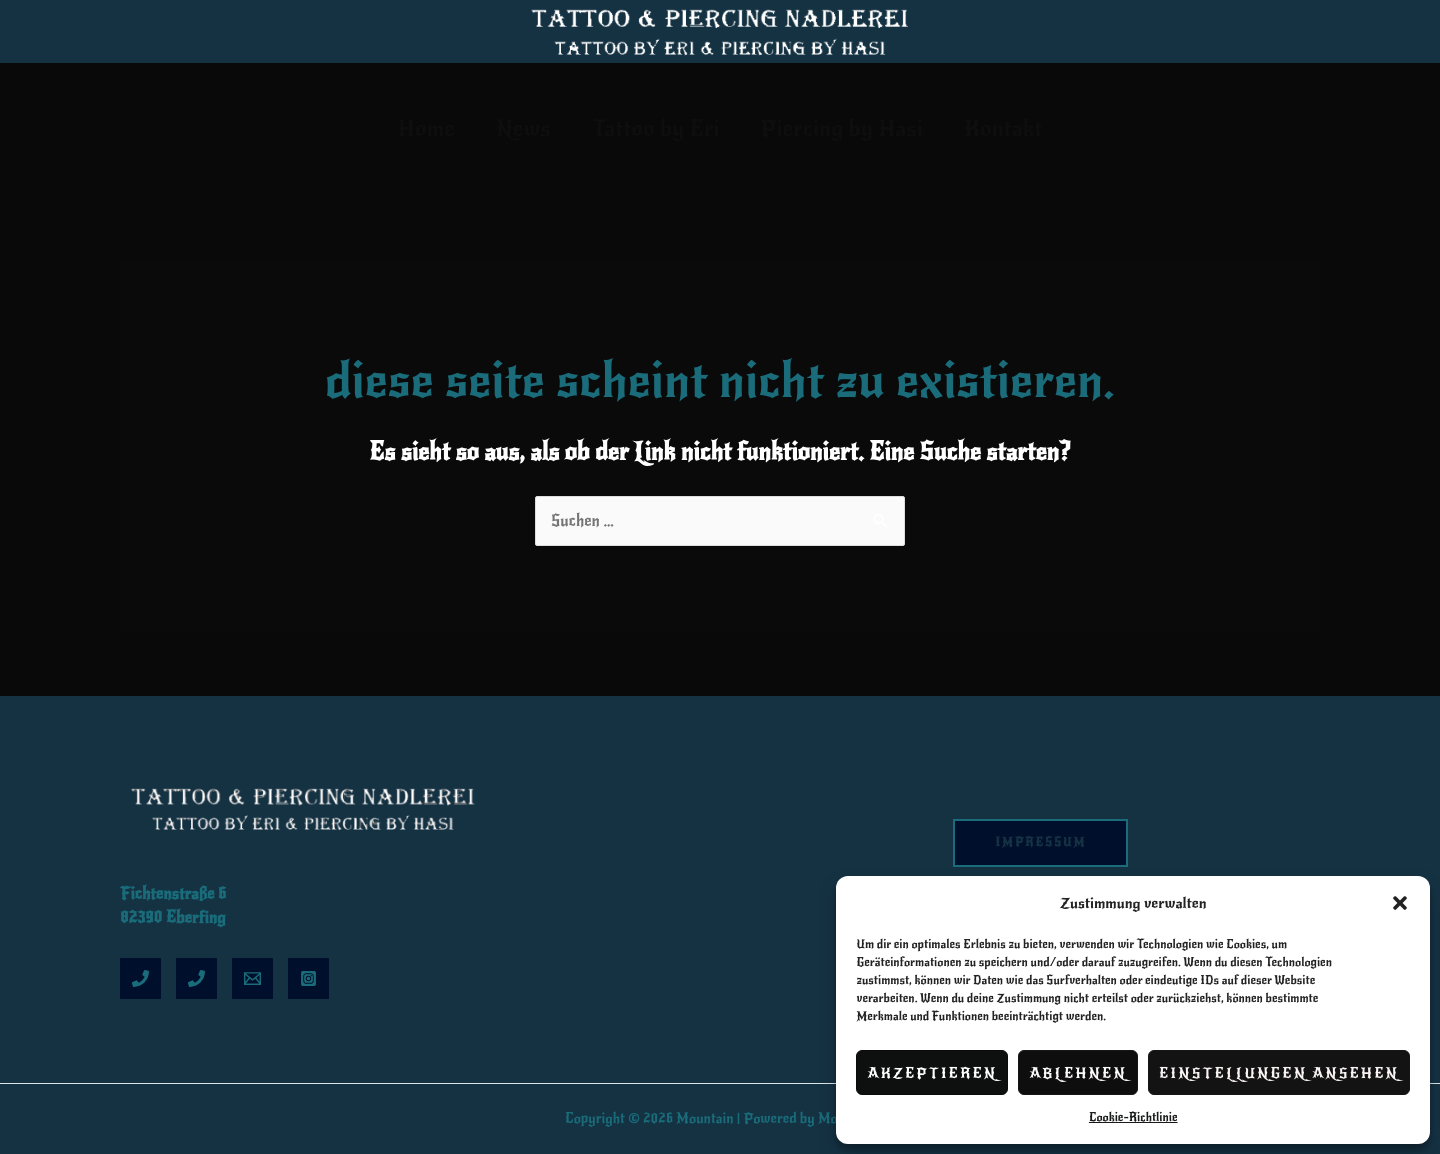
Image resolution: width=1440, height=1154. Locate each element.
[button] (1400, 903)
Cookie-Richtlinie (1133, 1117)
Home (416, 128)
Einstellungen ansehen (1279, 1073)
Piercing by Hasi (847, 128)
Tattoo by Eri (656, 128)
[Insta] (308, 978)
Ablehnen (1078, 1073)
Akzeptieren (932, 1073)
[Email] (252, 978)
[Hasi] (196, 978)
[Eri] (140, 978)
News (518, 128)
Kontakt (1013, 128)
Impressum (1041, 843)
